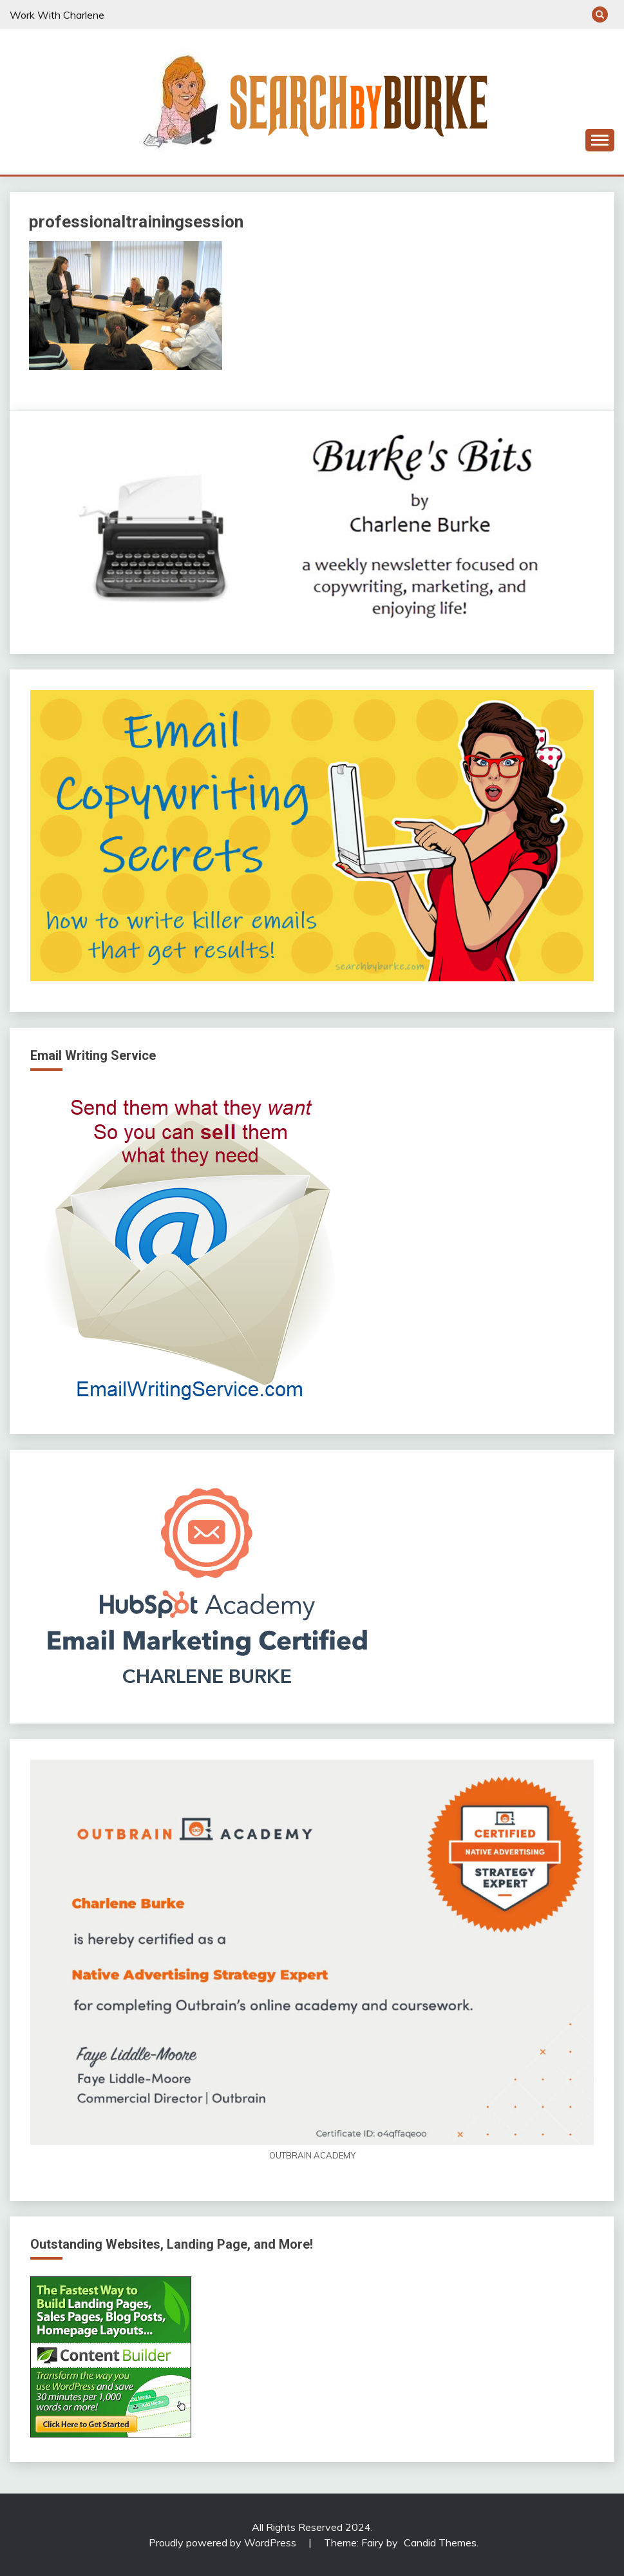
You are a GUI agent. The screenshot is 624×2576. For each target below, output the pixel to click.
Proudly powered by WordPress (224, 2542)
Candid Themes (440, 2542)
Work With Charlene (57, 14)
